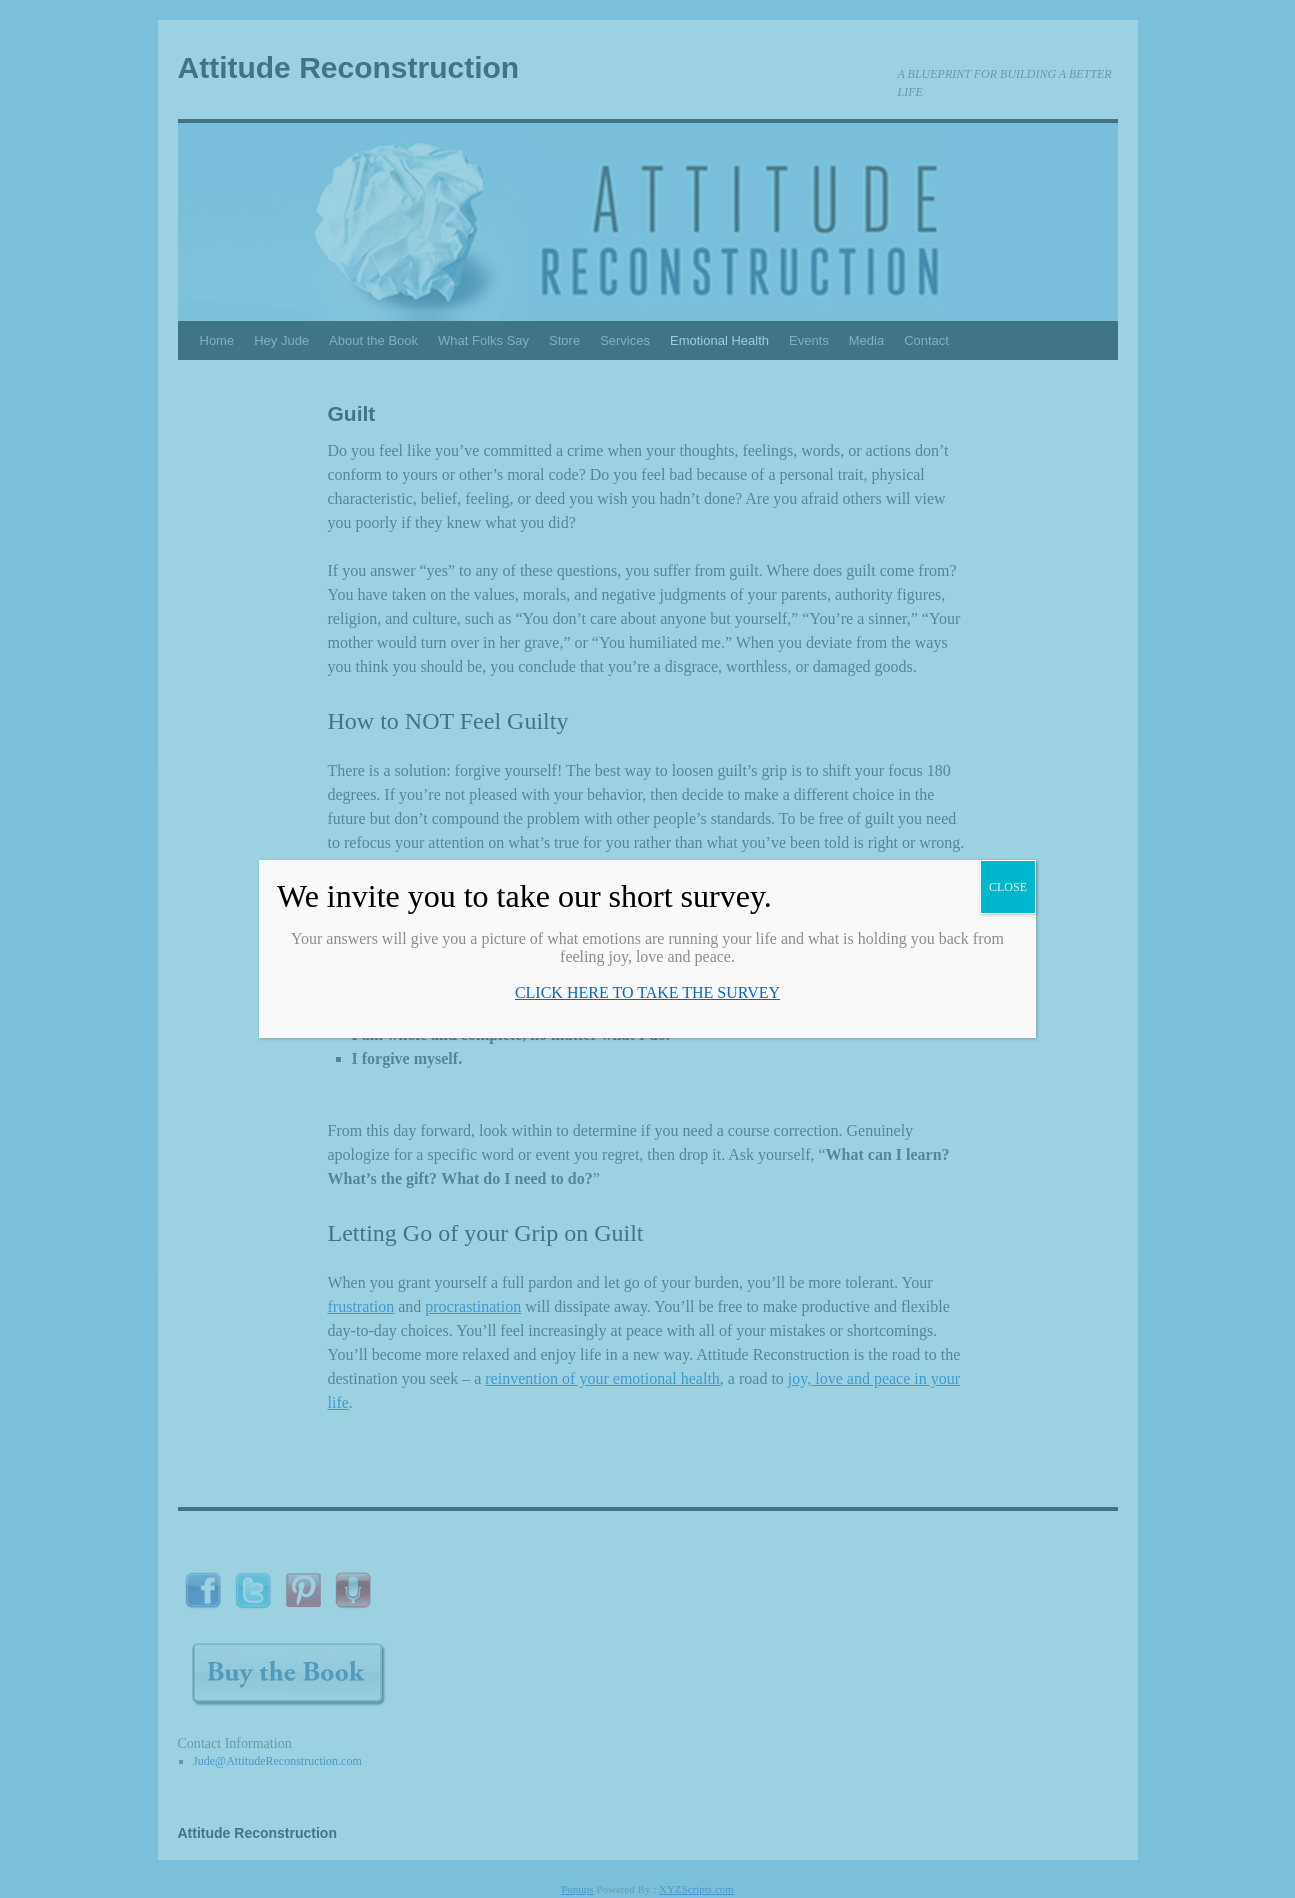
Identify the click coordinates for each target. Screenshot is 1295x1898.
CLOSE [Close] (1008, 887)
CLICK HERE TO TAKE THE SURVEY (647, 992)
